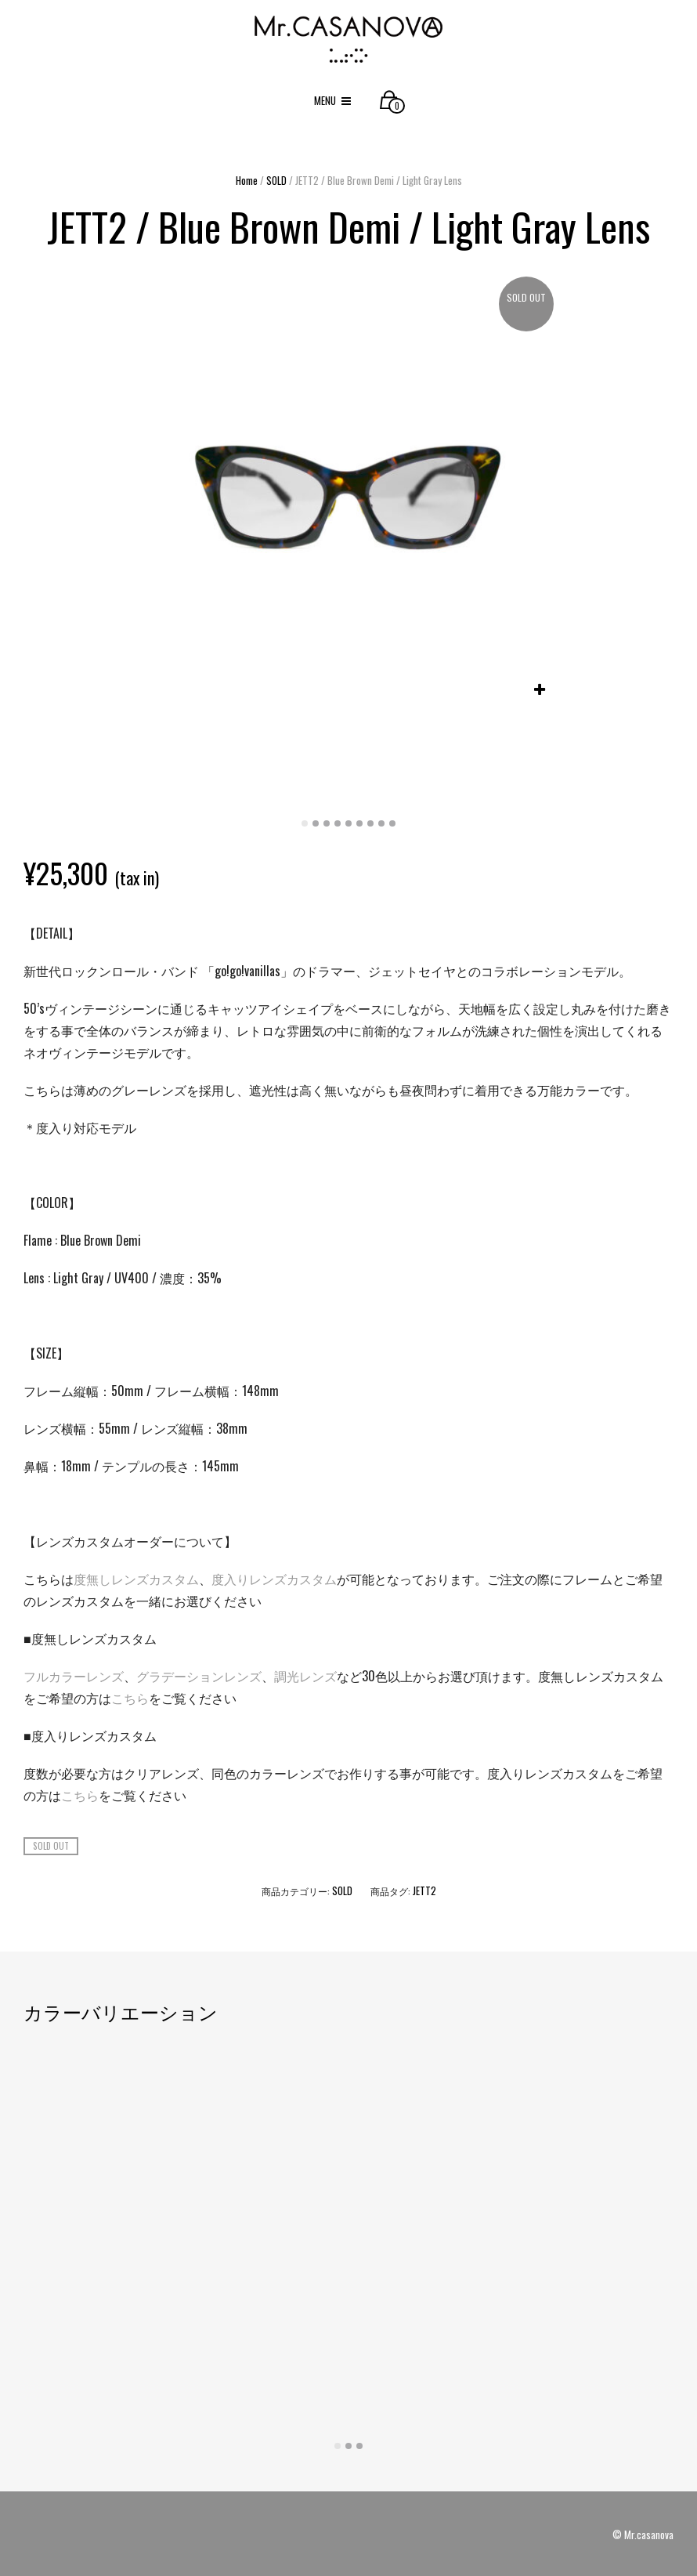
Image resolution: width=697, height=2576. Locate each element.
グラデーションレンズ (199, 1675)
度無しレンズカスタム (136, 1578)
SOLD (276, 180)
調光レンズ (305, 1675)
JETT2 (424, 1890)
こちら (130, 1697)
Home (247, 180)
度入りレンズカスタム (274, 1578)
